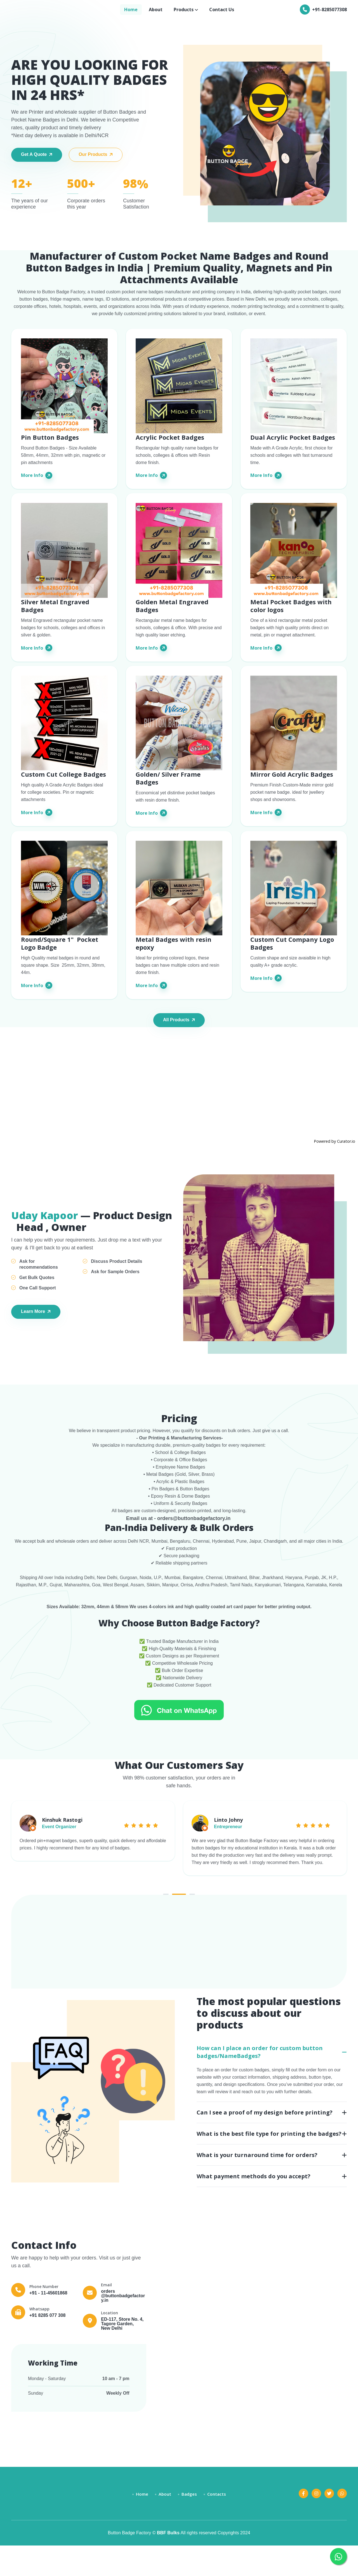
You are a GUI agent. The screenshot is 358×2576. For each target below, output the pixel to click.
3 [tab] (199, 1923)
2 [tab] (179, 1923)
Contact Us (221, 13)
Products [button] (184, 13)
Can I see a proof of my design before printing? (265, 2141)
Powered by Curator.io (334, 1154)
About (155, 13)
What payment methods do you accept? (253, 2205)
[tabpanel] (93, 1852)
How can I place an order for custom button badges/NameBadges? (260, 2080)
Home (131, 13)
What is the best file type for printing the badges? (269, 2162)
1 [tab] (159, 1923)
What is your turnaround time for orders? (257, 2184)
